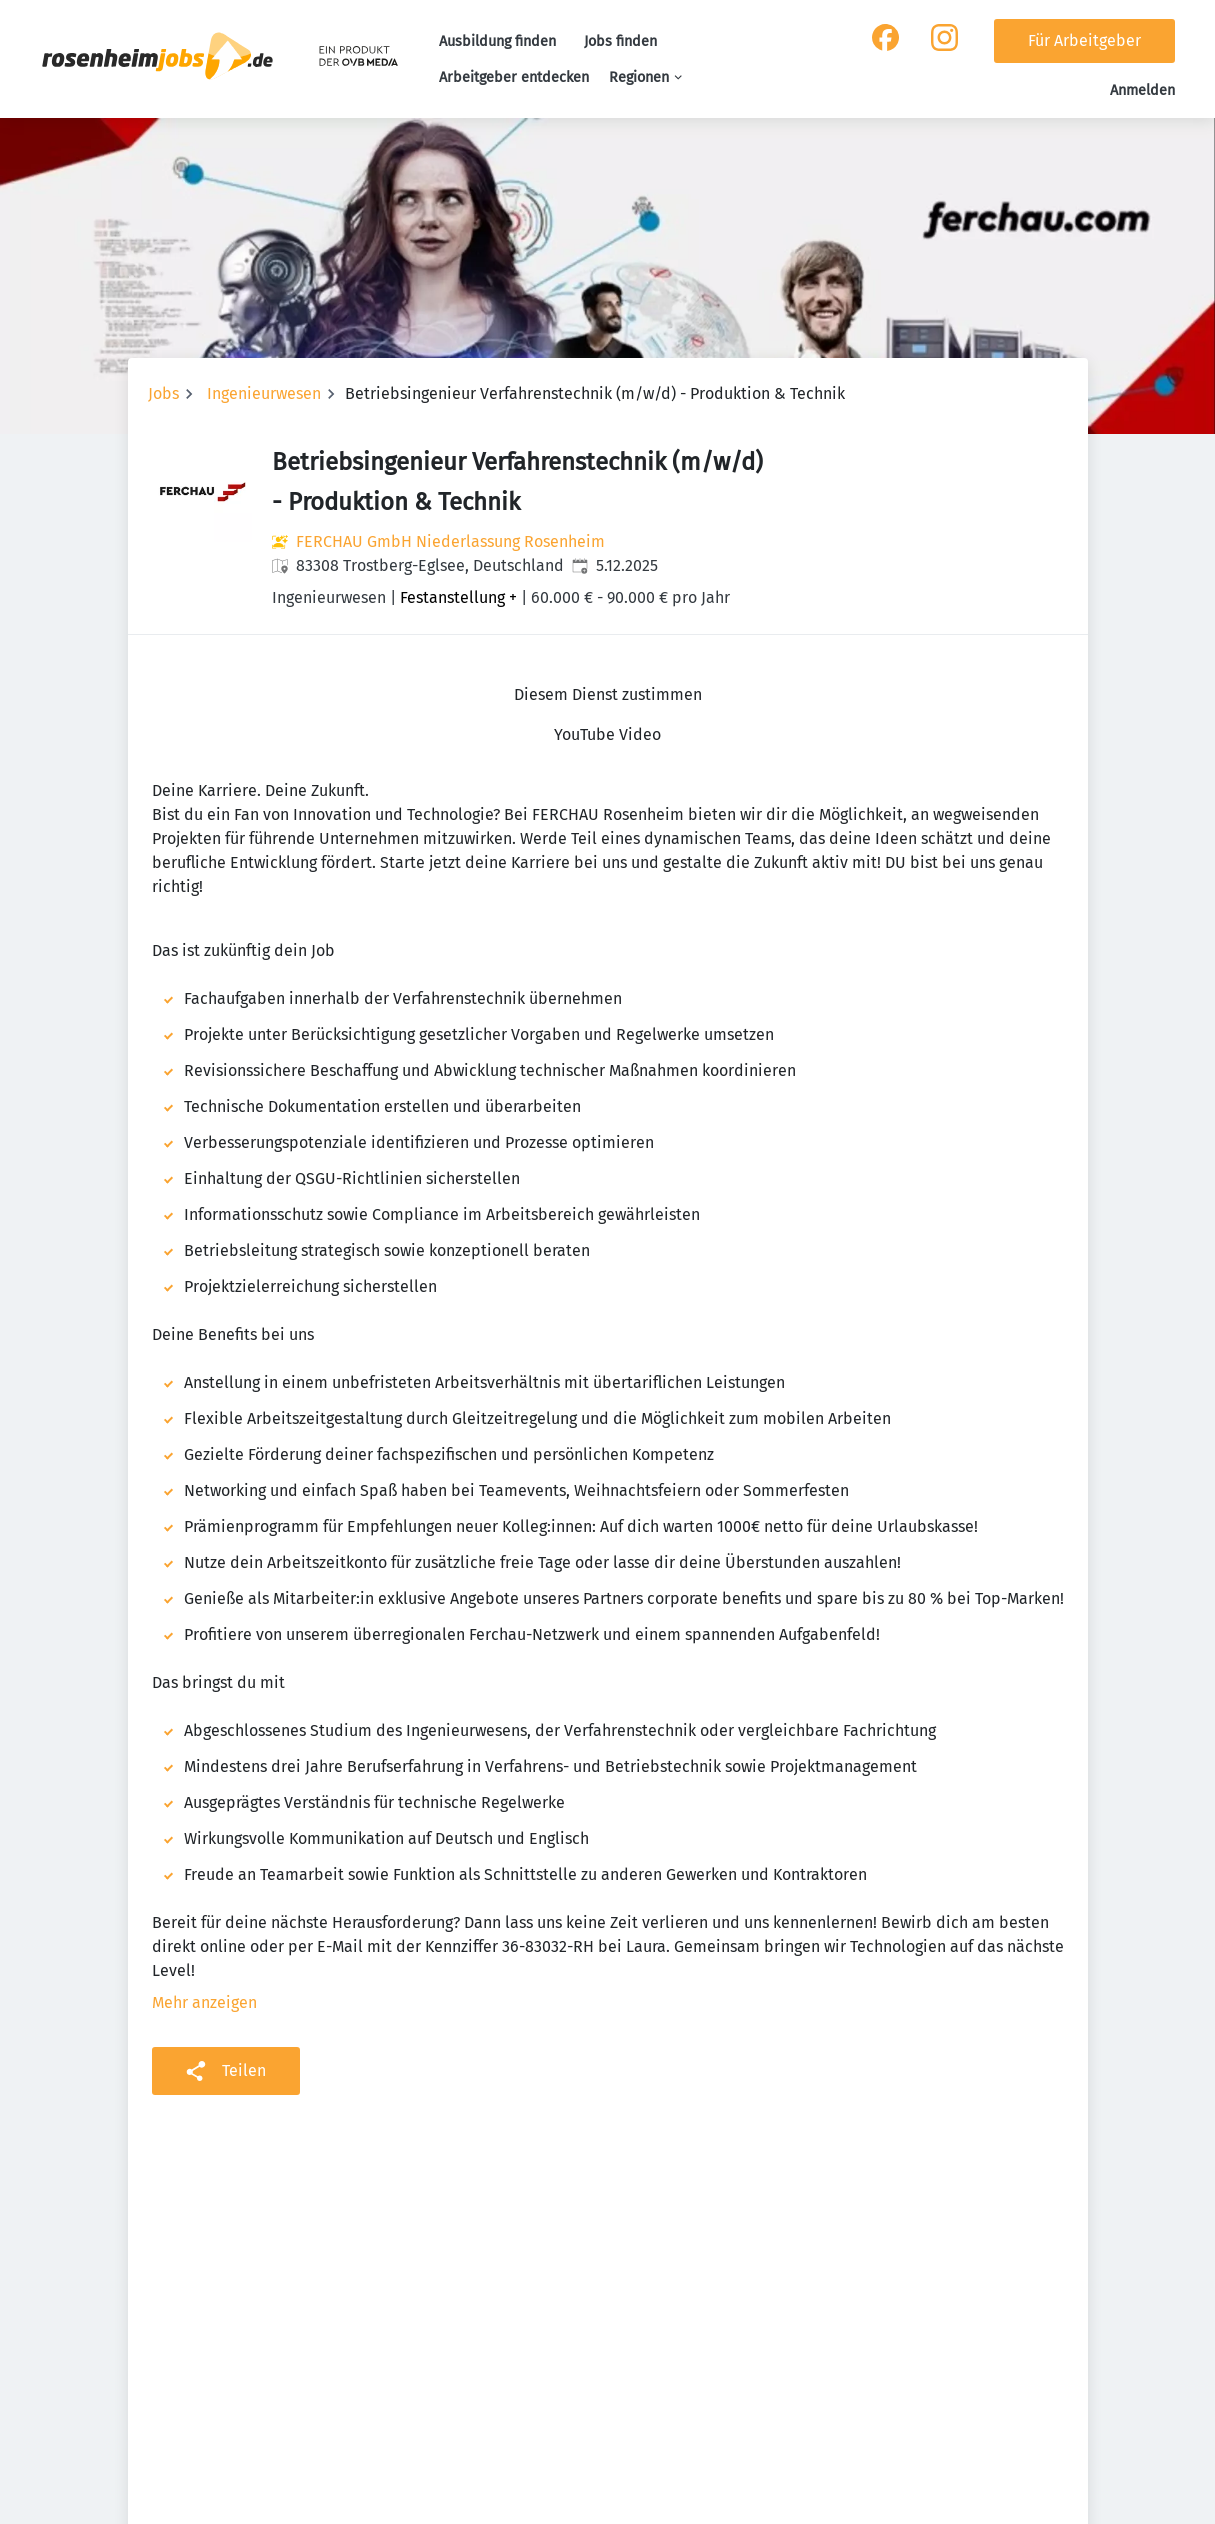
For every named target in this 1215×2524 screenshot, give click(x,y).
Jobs (163, 393)
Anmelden (1142, 90)
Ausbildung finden (497, 41)
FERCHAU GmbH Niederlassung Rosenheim (450, 541)
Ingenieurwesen (264, 393)
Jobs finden (620, 41)
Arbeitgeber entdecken (514, 77)
